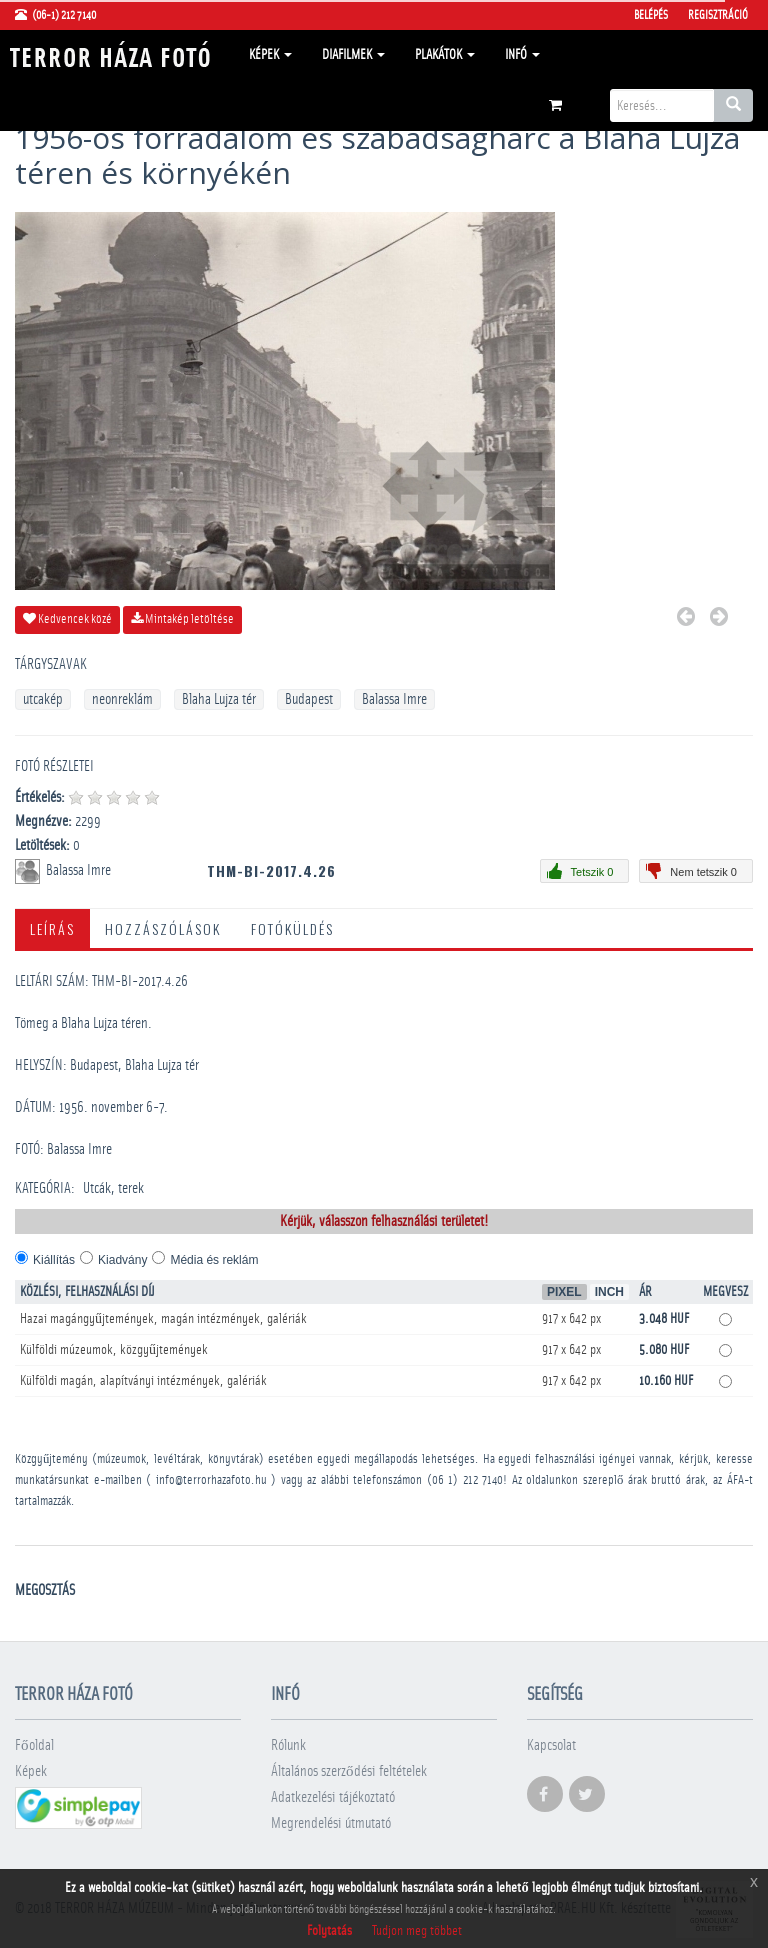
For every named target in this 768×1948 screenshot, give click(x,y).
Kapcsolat (551, 1745)
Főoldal (34, 1745)
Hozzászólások (163, 928)
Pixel (564, 1292)
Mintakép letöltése (182, 619)
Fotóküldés (292, 928)
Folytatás (329, 1931)
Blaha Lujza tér (219, 699)
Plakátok (445, 55)
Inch (609, 1292)
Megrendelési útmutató (331, 1823)
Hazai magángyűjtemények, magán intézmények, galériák (163, 1319)
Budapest (309, 699)
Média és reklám (214, 1260)
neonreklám (122, 699)
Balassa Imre (394, 699)
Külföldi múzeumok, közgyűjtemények (114, 1350)
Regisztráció (718, 15)
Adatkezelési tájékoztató (333, 1797)
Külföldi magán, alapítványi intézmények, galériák (143, 1381)
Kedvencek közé (67, 619)
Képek (270, 55)
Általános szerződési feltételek (349, 1771)
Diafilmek (353, 55)
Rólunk (288, 1745)
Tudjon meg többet (417, 1931)
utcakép (43, 699)
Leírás (52, 928)
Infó (522, 55)
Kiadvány (122, 1260)
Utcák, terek (113, 1188)
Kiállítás (54, 1260)
